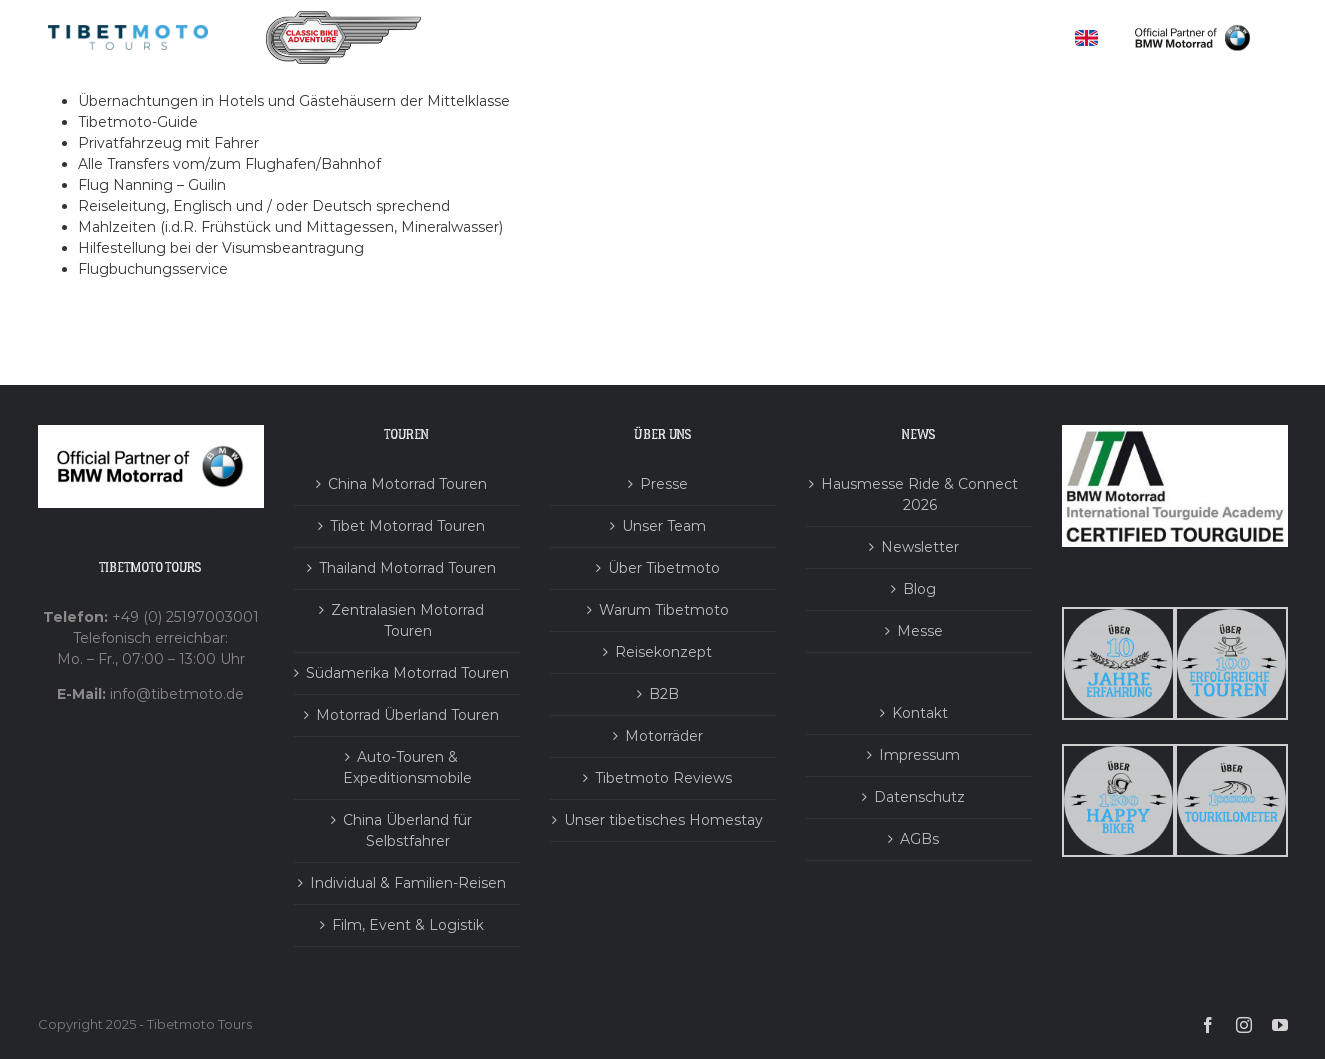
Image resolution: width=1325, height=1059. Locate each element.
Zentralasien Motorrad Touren (407, 620)
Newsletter (920, 547)
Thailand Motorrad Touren (407, 568)
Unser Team (664, 526)
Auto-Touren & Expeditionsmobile (407, 767)
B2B (664, 694)
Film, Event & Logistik (408, 925)
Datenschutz (919, 797)
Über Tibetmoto (664, 568)
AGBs (919, 839)
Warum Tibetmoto (664, 610)
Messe (920, 631)
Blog (919, 589)
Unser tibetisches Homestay (663, 820)
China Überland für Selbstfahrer (407, 830)
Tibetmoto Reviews (663, 778)
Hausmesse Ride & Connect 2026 (919, 494)
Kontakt (920, 713)
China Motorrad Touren (407, 484)
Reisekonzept (663, 652)
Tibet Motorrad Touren (407, 526)
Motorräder (664, 736)
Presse (664, 484)
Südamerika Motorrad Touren (407, 673)
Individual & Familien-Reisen (408, 883)
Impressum (919, 755)
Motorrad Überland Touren (407, 715)
